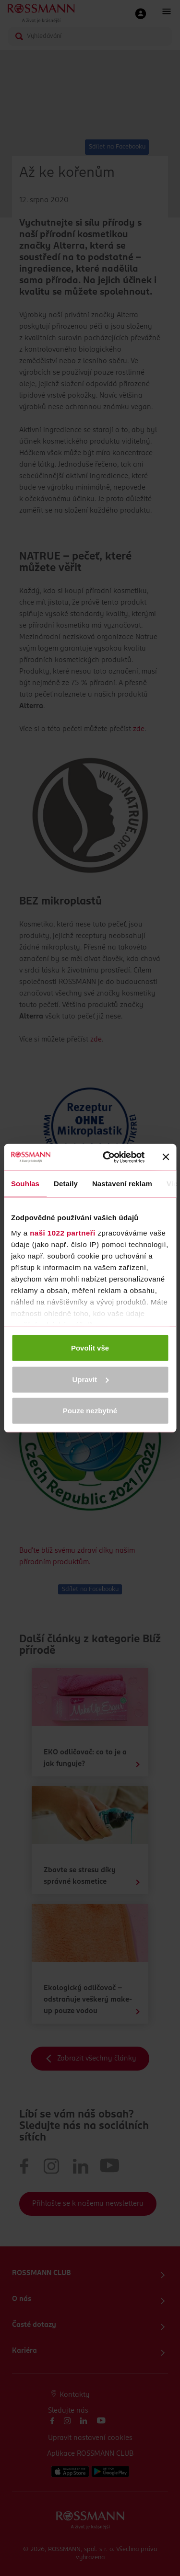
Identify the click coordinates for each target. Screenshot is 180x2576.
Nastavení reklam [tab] (122, 1183)
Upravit (90, 1379)
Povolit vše (90, 1348)
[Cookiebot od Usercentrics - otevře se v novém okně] (107, 1157)
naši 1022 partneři (63, 1232)
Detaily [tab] (66, 1183)
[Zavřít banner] (165, 1157)
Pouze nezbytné (90, 1411)
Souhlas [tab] (25, 1183)
